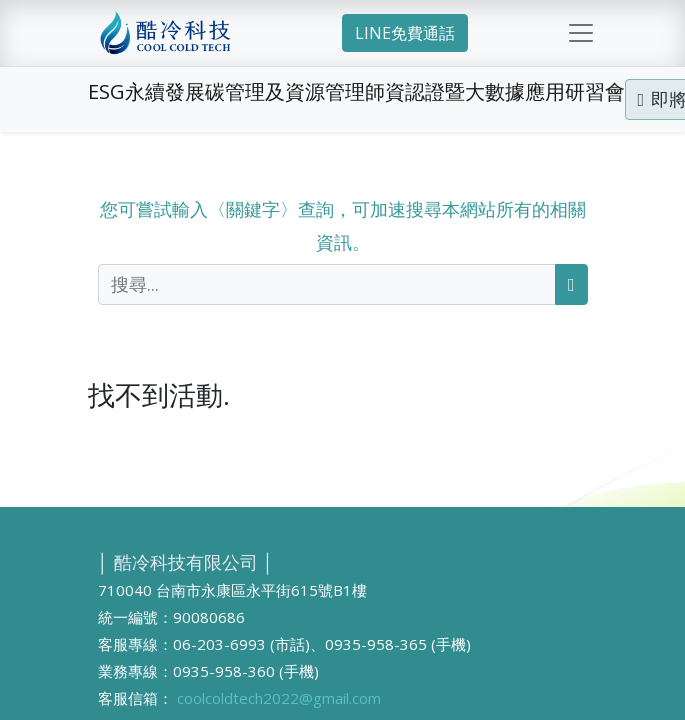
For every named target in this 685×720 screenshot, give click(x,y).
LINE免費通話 (405, 33)
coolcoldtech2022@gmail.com (279, 698)
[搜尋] (571, 284)
